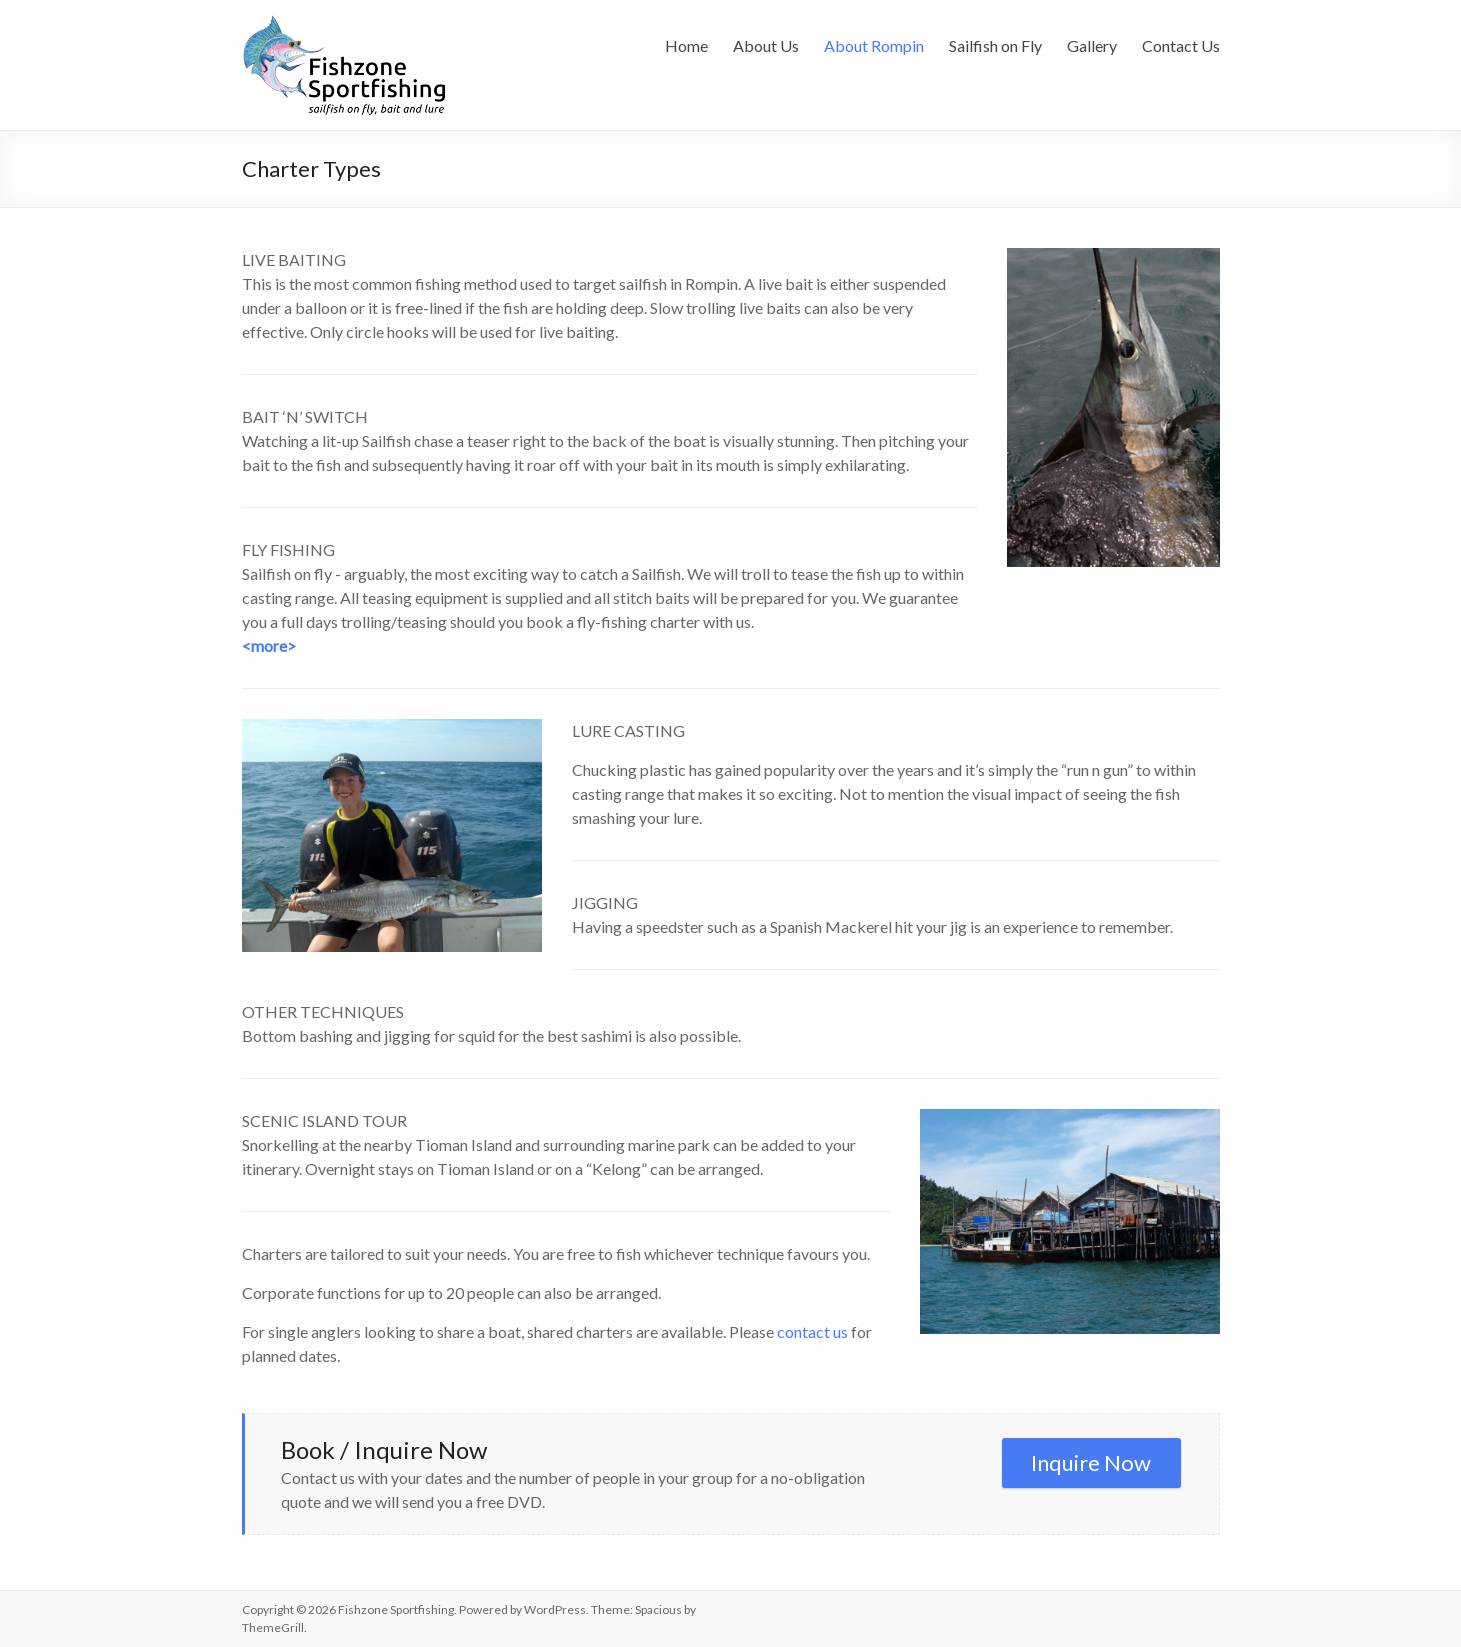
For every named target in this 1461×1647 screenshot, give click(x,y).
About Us (766, 45)
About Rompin (874, 45)
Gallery (1092, 45)
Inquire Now (1091, 1462)
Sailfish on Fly (995, 45)
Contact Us (1181, 45)
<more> (269, 645)
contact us (812, 1331)
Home (686, 45)
